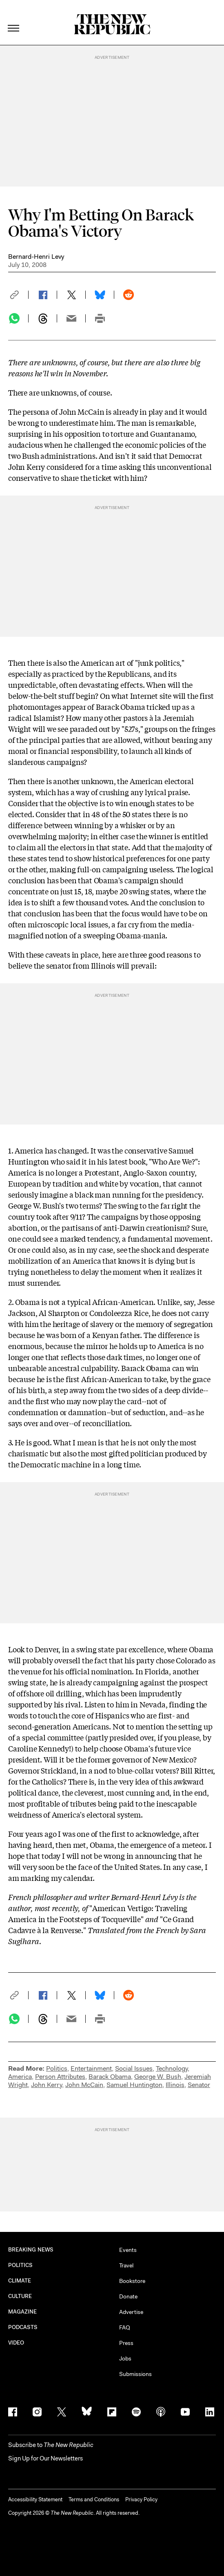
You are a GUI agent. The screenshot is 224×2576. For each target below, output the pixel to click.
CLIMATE (19, 2280)
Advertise (131, 2312)
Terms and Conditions (94, 2499)
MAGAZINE (22, 2311)
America (20, 2076)
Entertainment (91, 2068)
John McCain (84, 2084)
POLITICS (20, 2265)
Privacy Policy (141, 2499)
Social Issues (134, 2068)
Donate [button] (128, 2296)
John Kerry (46, 2084)
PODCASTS (23, 2327)
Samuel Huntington (134, 2084)
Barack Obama (110, 2076)
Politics (56, 2068)
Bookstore (132, 2281)
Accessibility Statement (35, 2499)
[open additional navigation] (14, 18)
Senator (199, 2084)
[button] (18, 295)
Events (128, 2250)
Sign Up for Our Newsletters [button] (45, 2458)
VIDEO (16, 2342)
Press (126, 2343)
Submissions (135, 2374)
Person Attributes (60, 2076)
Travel (126, 2265)
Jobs (125, 2358)
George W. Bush (157, 2076)
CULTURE (20, 2296)
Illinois (175, 2084)
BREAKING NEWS (30, 2249)
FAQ (124, 2327)
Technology (172, 2068)
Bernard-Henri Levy (36, 256)
